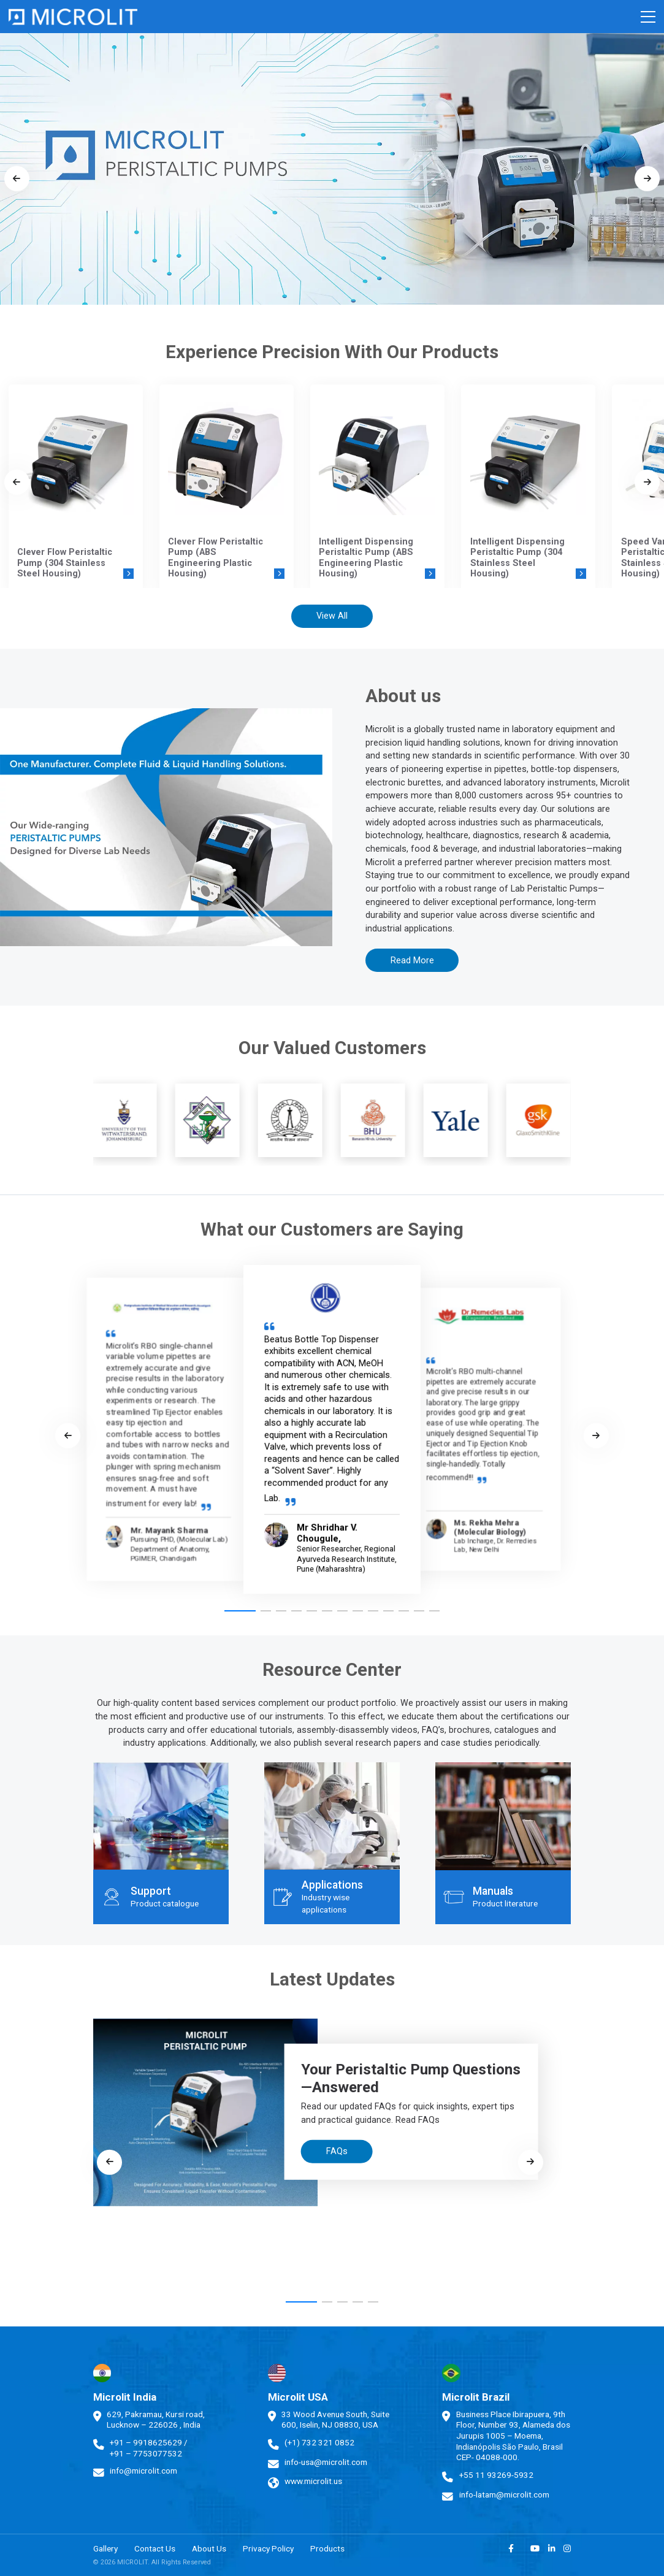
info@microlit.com (143, 2470)
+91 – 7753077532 (146, 2453)
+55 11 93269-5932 (496, 2475)
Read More (412, 960)
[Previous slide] (16, 178)
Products (327, 2548)
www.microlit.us (313, 2481)
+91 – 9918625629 (146, 2442)
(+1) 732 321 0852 (319, 2442)
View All (332, 616)
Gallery (105, 2548)
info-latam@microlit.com (504, 2494)
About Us (209, 2548)
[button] (240, 1610)
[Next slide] (647, 178)
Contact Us (154, 2548)
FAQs (337, 2151)
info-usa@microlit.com (325, 2462)
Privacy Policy (268, 2548)
